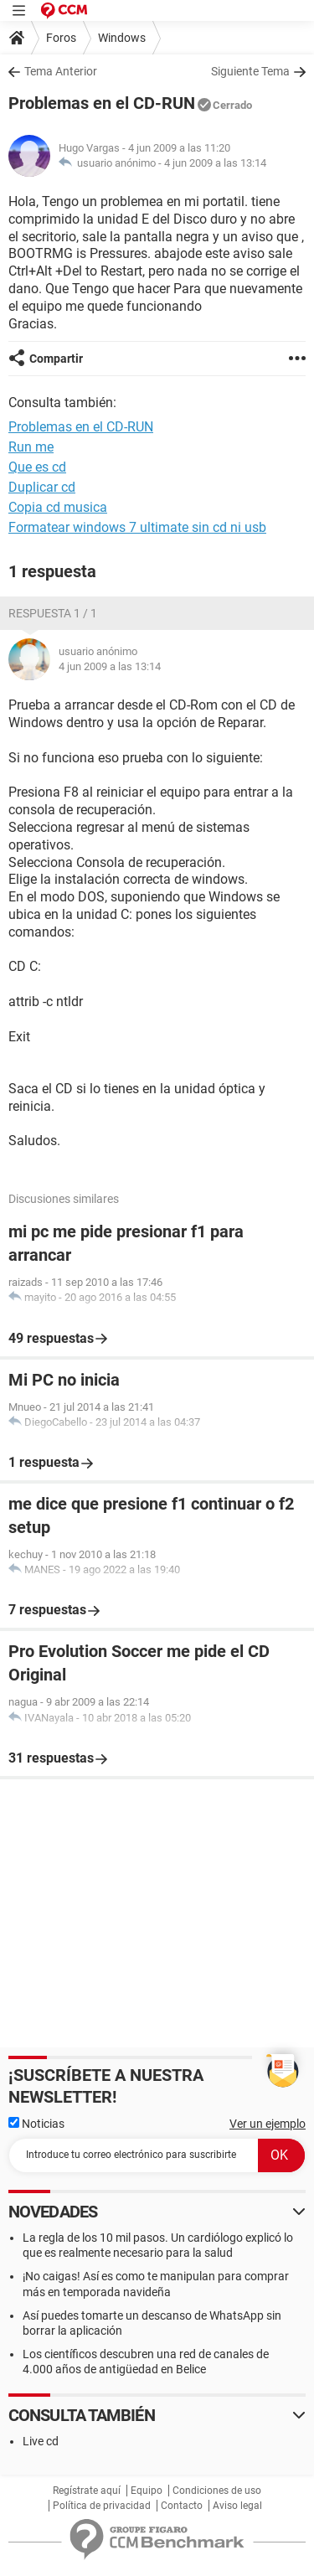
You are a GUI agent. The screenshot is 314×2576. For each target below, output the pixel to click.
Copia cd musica (57, 507)
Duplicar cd (41, 487)
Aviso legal (237, 2505)
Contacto (182, 2505)
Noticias (36, 2123)
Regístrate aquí (87, 2490)
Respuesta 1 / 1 (52, 613)
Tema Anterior (60, 71)
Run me (31, 447)
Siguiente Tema (250, 71)
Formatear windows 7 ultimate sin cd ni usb (137, 527)
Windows (122, 37)
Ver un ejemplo (267, 2123)
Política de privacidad (102, 2505)
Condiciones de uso (216, 2490)
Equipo (146, 2490)
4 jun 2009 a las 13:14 (215, 163)
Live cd (41, 2441)
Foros (61, 37)
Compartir (56, 358)
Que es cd (37, 467)
